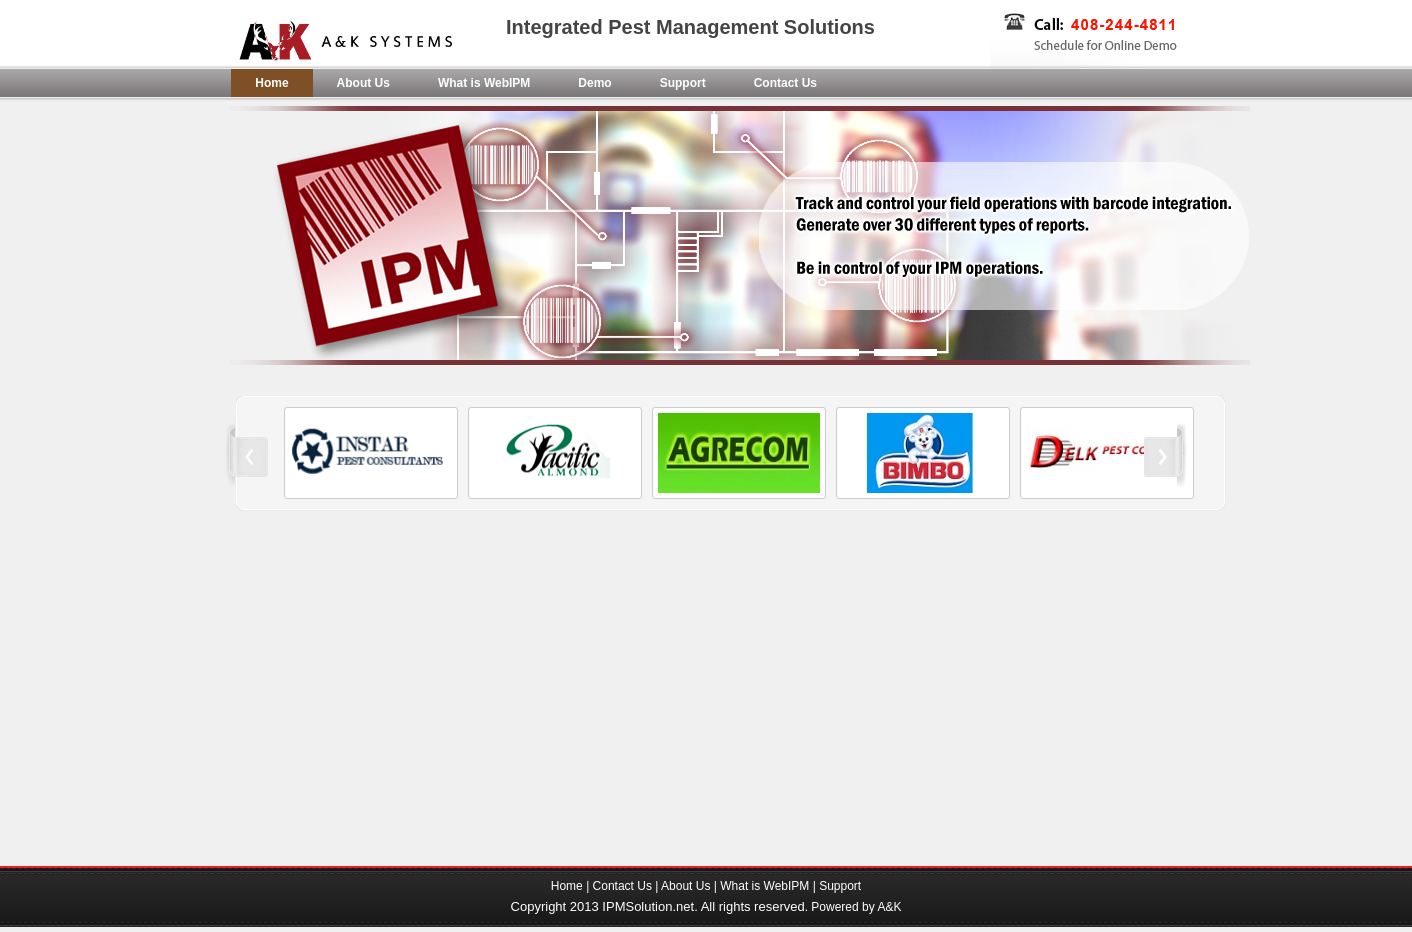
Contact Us (785, 83)
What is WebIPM (484, 83)
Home (271, 83)
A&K (889, 907)
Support (683, 83)
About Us (363, 83)
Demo (594, 83)
